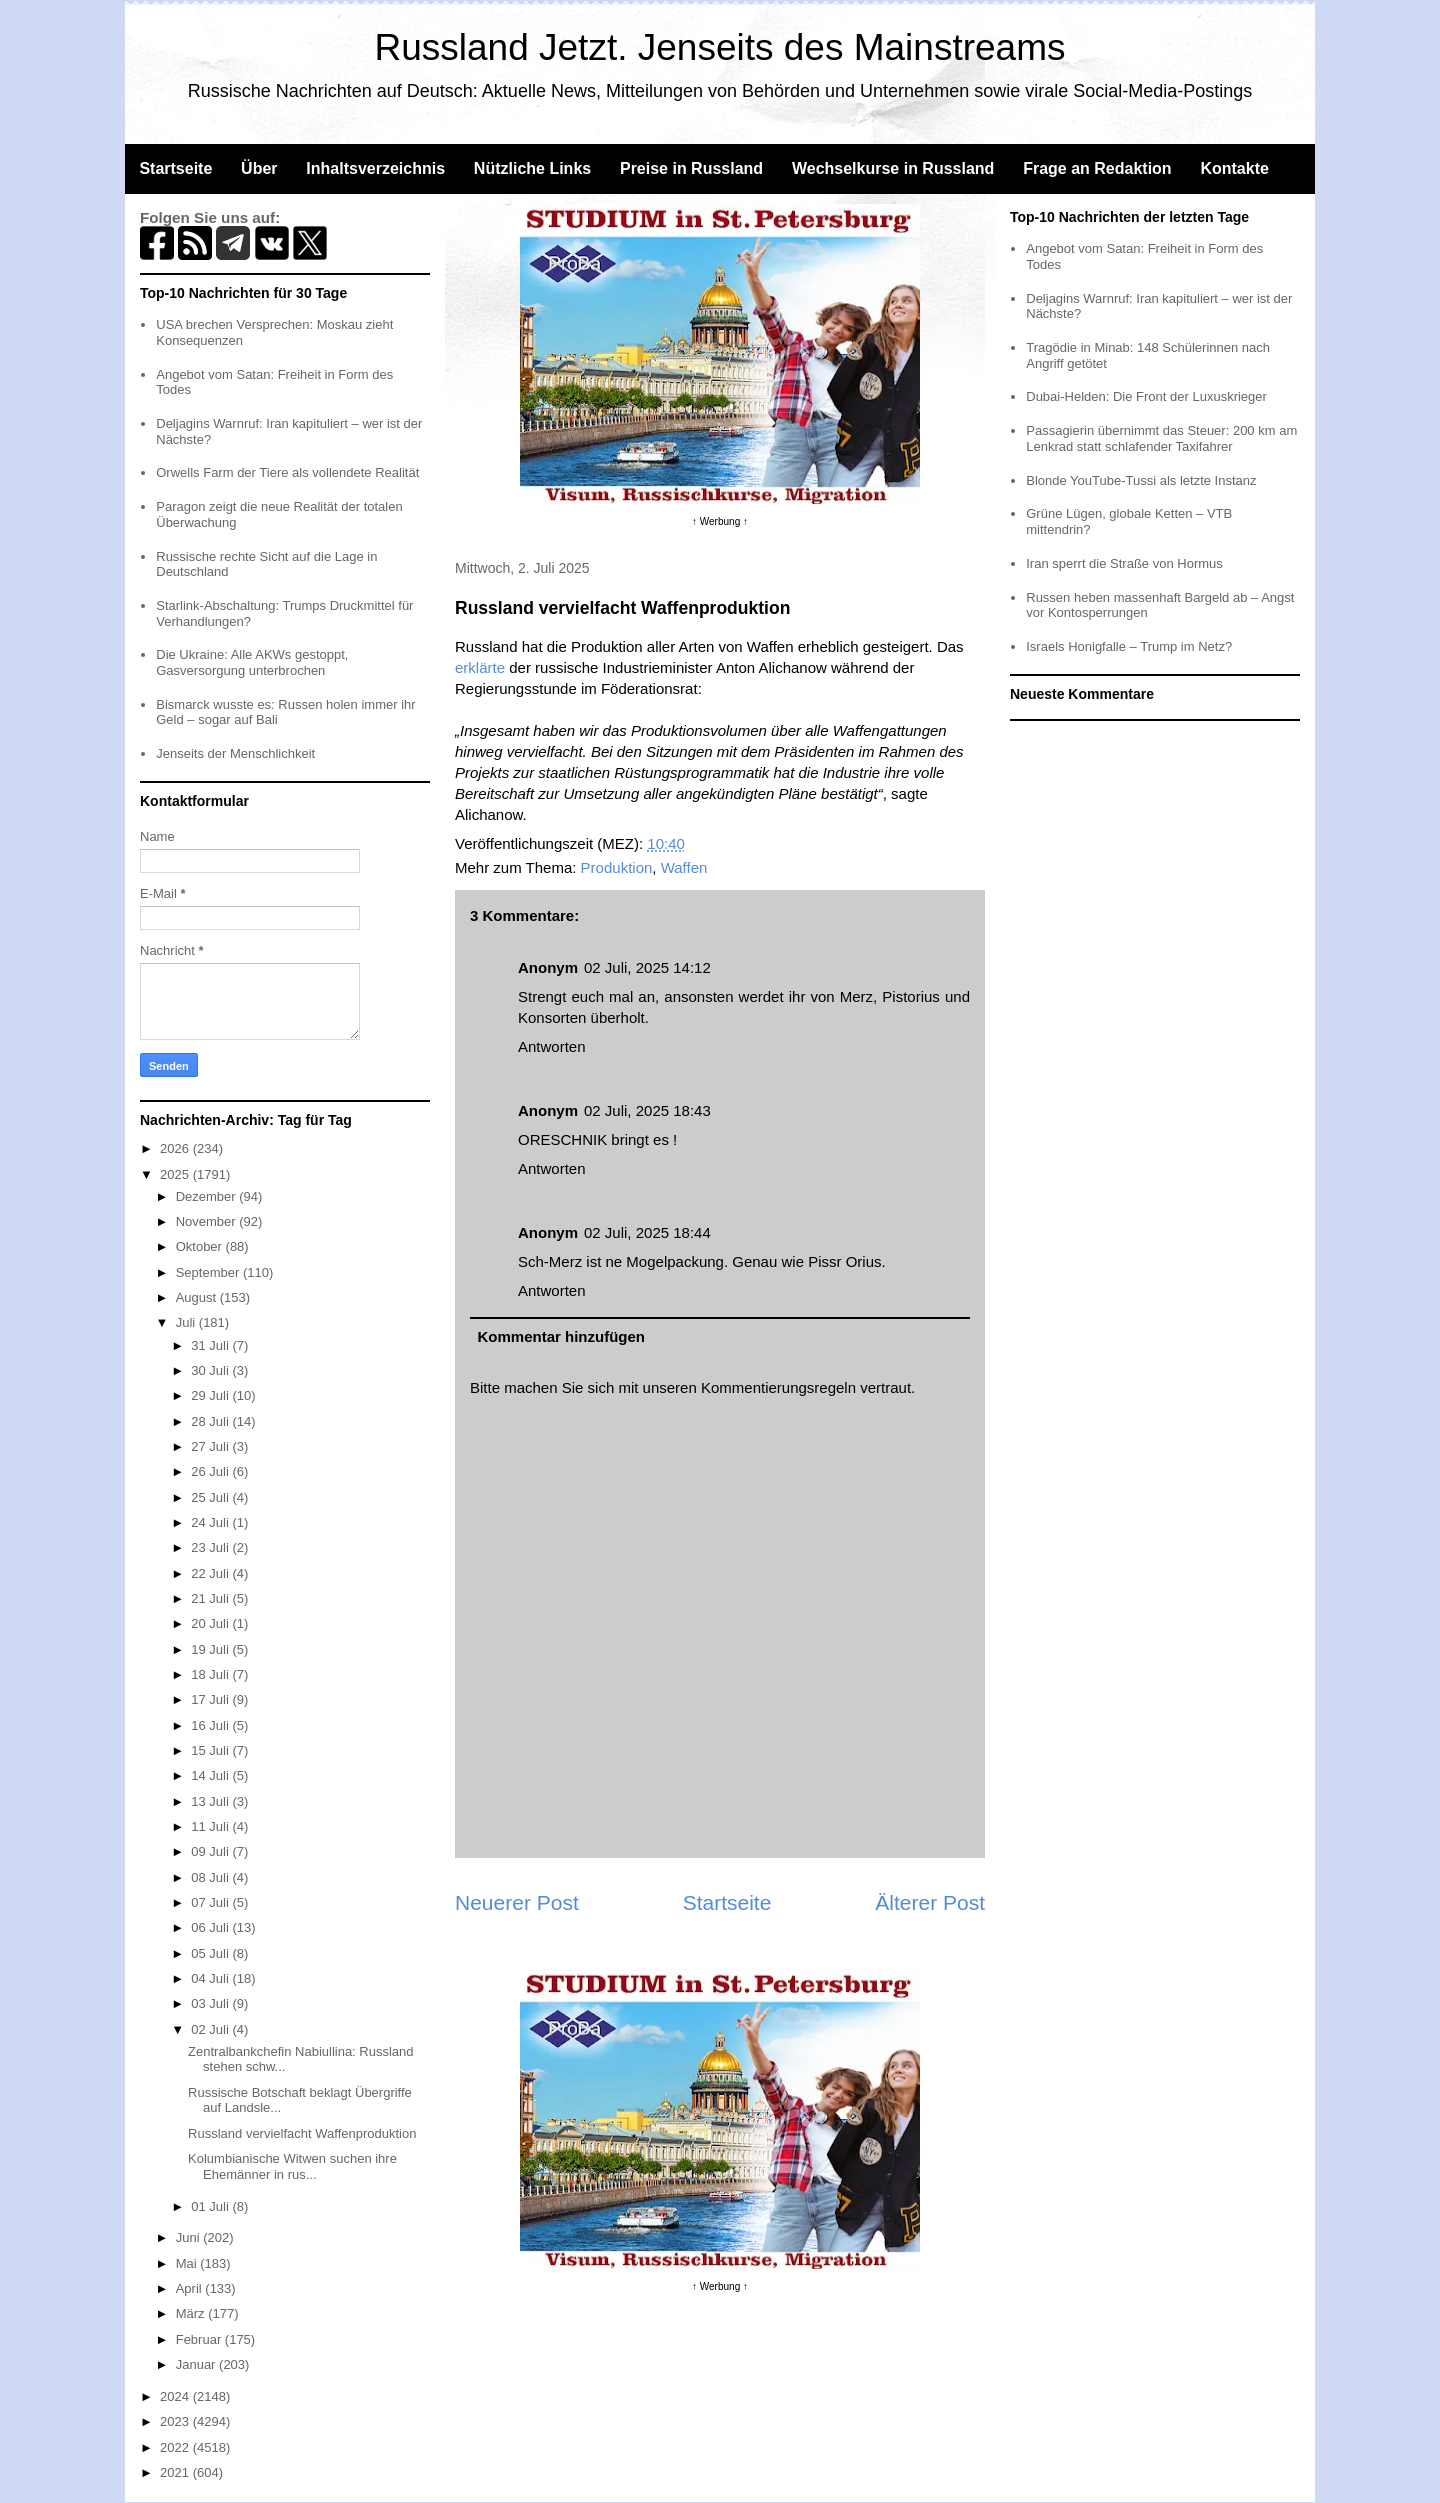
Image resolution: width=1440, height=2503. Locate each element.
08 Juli (211, 1877)
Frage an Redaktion (1097, 168)
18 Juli (211, 1674)
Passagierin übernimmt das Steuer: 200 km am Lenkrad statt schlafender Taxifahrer (1161, 438)
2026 (176, 1148)
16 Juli (211, 1725)
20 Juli (211, 1623)
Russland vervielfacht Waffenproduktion (302, 2133)
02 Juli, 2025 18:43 (647, 1110)
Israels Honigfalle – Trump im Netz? (1129, 646)
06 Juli (211, 1927)
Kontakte (1234, 168)
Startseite (175, 168)
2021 (176, 2472)
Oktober (201, 1246)
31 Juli (211, 1345)
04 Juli (211, 1978)
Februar (200, 2339)
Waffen (684, 867)
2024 (176, 2396)
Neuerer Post (517, 1902)
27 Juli (211, 1446)
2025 (176, 1174)
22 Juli (211, 1573)
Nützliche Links (532, 168)
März (192, 2313)
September (209, 1272)
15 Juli (211, 1750)
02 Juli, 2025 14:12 (647, 967)
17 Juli (211, 1699)
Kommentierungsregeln (778, 1387)
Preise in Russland (691, 168)
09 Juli (211, 1851)
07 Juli (211, 1902)
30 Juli (211, 1370)
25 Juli (211, 1497)
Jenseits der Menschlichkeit (235, 753)
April (191, 2288)
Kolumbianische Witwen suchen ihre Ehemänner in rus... (292, 2166)
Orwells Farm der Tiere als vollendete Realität (287, 472)
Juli (187, 1322)
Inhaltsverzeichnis (375, 168)
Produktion (617, 867)
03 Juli (211, 2003)
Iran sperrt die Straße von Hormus (1124, 563)
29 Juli (211, 1395)
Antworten (552, 1046)
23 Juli (211, 1547)
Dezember (208, 1196)
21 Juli (211, 1598)
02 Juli (211, 2029)
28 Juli (211, 1421)
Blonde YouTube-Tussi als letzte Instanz (1141, 480)
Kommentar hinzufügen (562, 1336)
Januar (197, 2364)
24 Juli (211, 1522)
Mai (188, 2263)
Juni (189, 2237)
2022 (176, 2447)
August (198, 1297)
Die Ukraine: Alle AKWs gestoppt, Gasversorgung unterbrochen (252, 662)
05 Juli (211, 1953)
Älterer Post (930, 1902)
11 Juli (211, 1826)
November (208, 1221)
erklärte (480, 667)
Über (259, 168)
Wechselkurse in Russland (893, 168)
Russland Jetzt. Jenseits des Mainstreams (720, 47)
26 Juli (211, 1471)
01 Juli (211, 2206)
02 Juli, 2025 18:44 (647, 1232)
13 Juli (211, 1801)
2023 (176, 2421)
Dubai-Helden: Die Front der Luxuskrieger (1146, 396)
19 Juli (211, 1649)
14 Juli (211, 1775)
